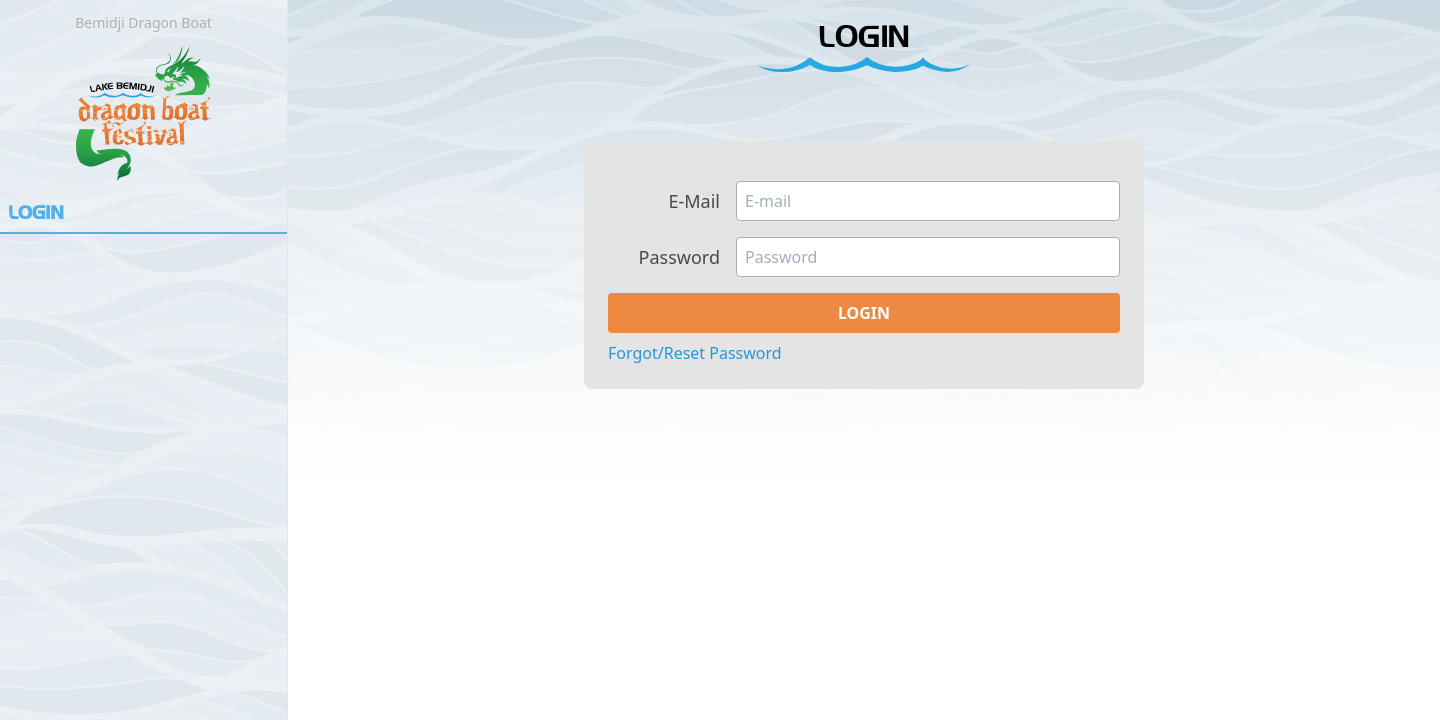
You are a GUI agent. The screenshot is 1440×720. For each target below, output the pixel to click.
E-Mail (694, 201)
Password (679, 257)
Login (36, 214)
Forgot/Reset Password (695, 353)
